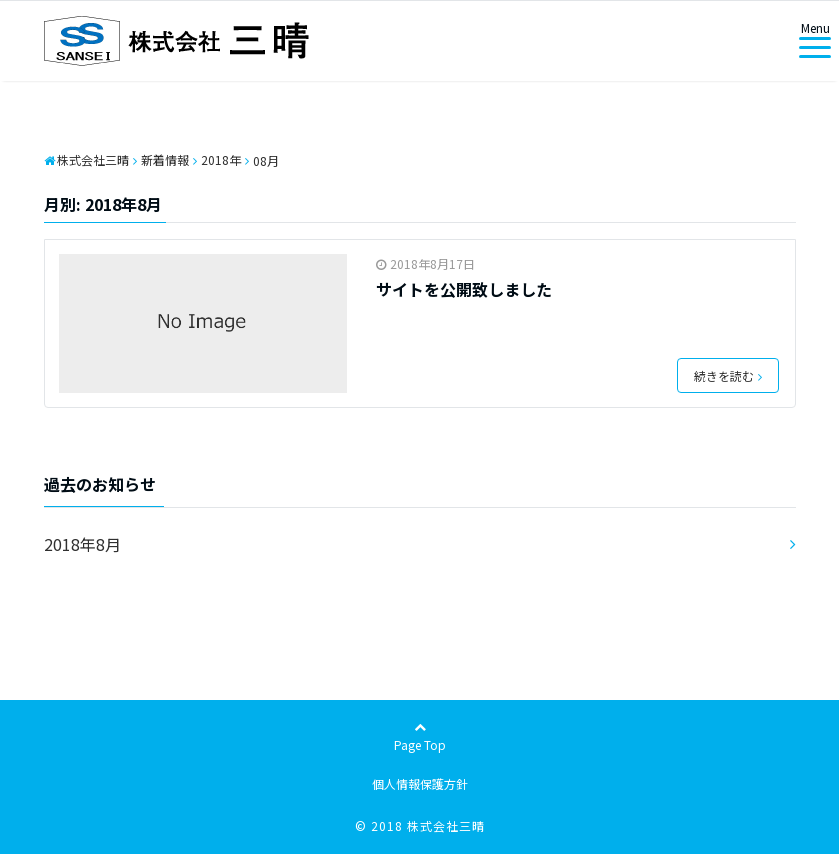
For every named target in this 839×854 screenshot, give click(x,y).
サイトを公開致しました (464, 289)
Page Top (420, 737)
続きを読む (728, 375)
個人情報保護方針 (420, 783)
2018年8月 (82, 544)
